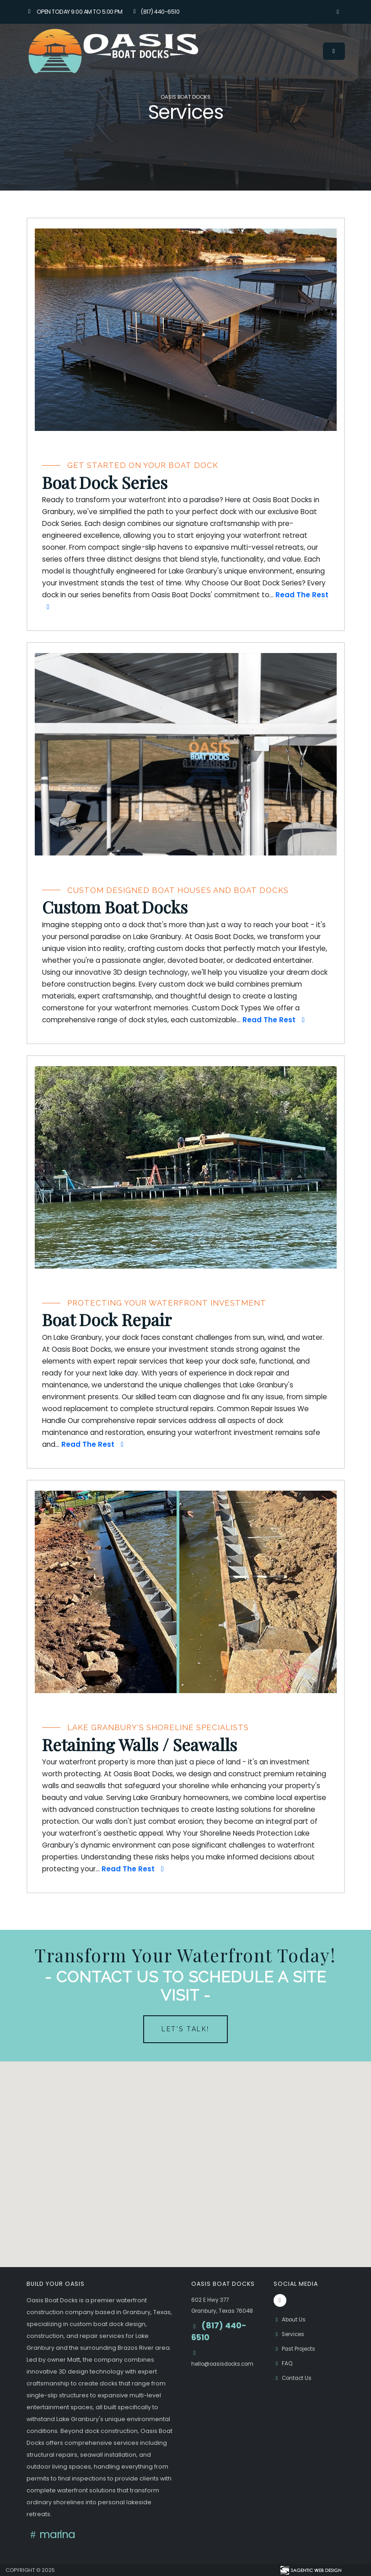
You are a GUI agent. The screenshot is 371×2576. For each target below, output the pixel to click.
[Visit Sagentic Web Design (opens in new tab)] (310, 2570)
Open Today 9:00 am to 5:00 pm (75, 12)
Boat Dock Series (104, 483)
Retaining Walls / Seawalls (139, 1745)
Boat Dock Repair (107, 1320)
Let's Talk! (185, 2029)
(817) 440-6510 (155, 12)
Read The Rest (275, 1020)
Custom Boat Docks (115, 907)
